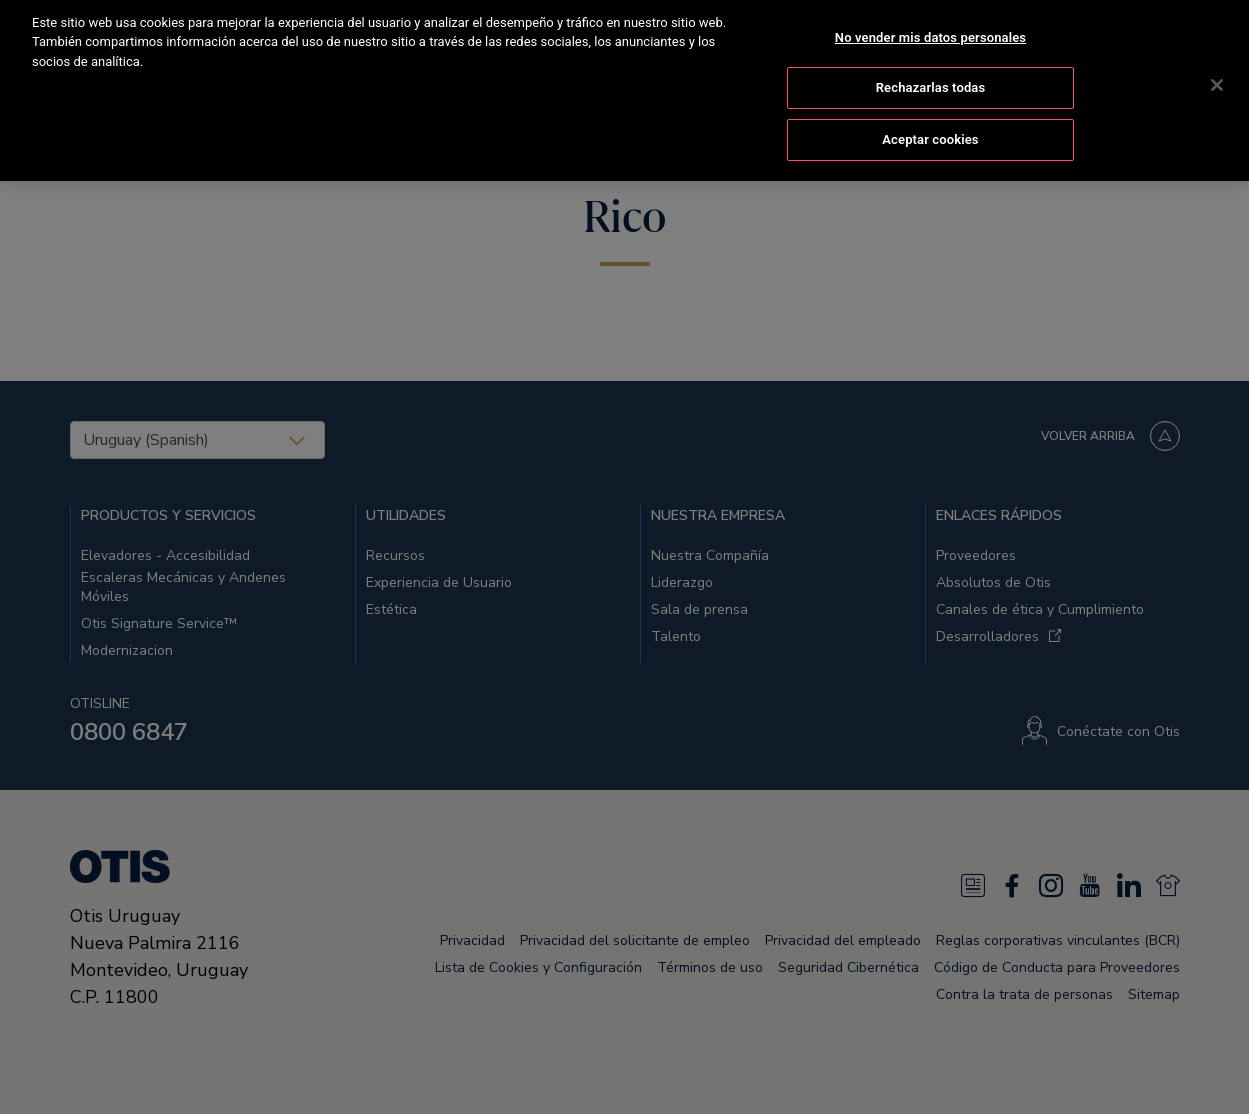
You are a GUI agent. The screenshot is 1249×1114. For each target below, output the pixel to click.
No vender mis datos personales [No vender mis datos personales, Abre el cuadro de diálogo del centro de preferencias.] (930, 21)
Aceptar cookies (930, 123)
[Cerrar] (1217, 69)
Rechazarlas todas (931, 72)
